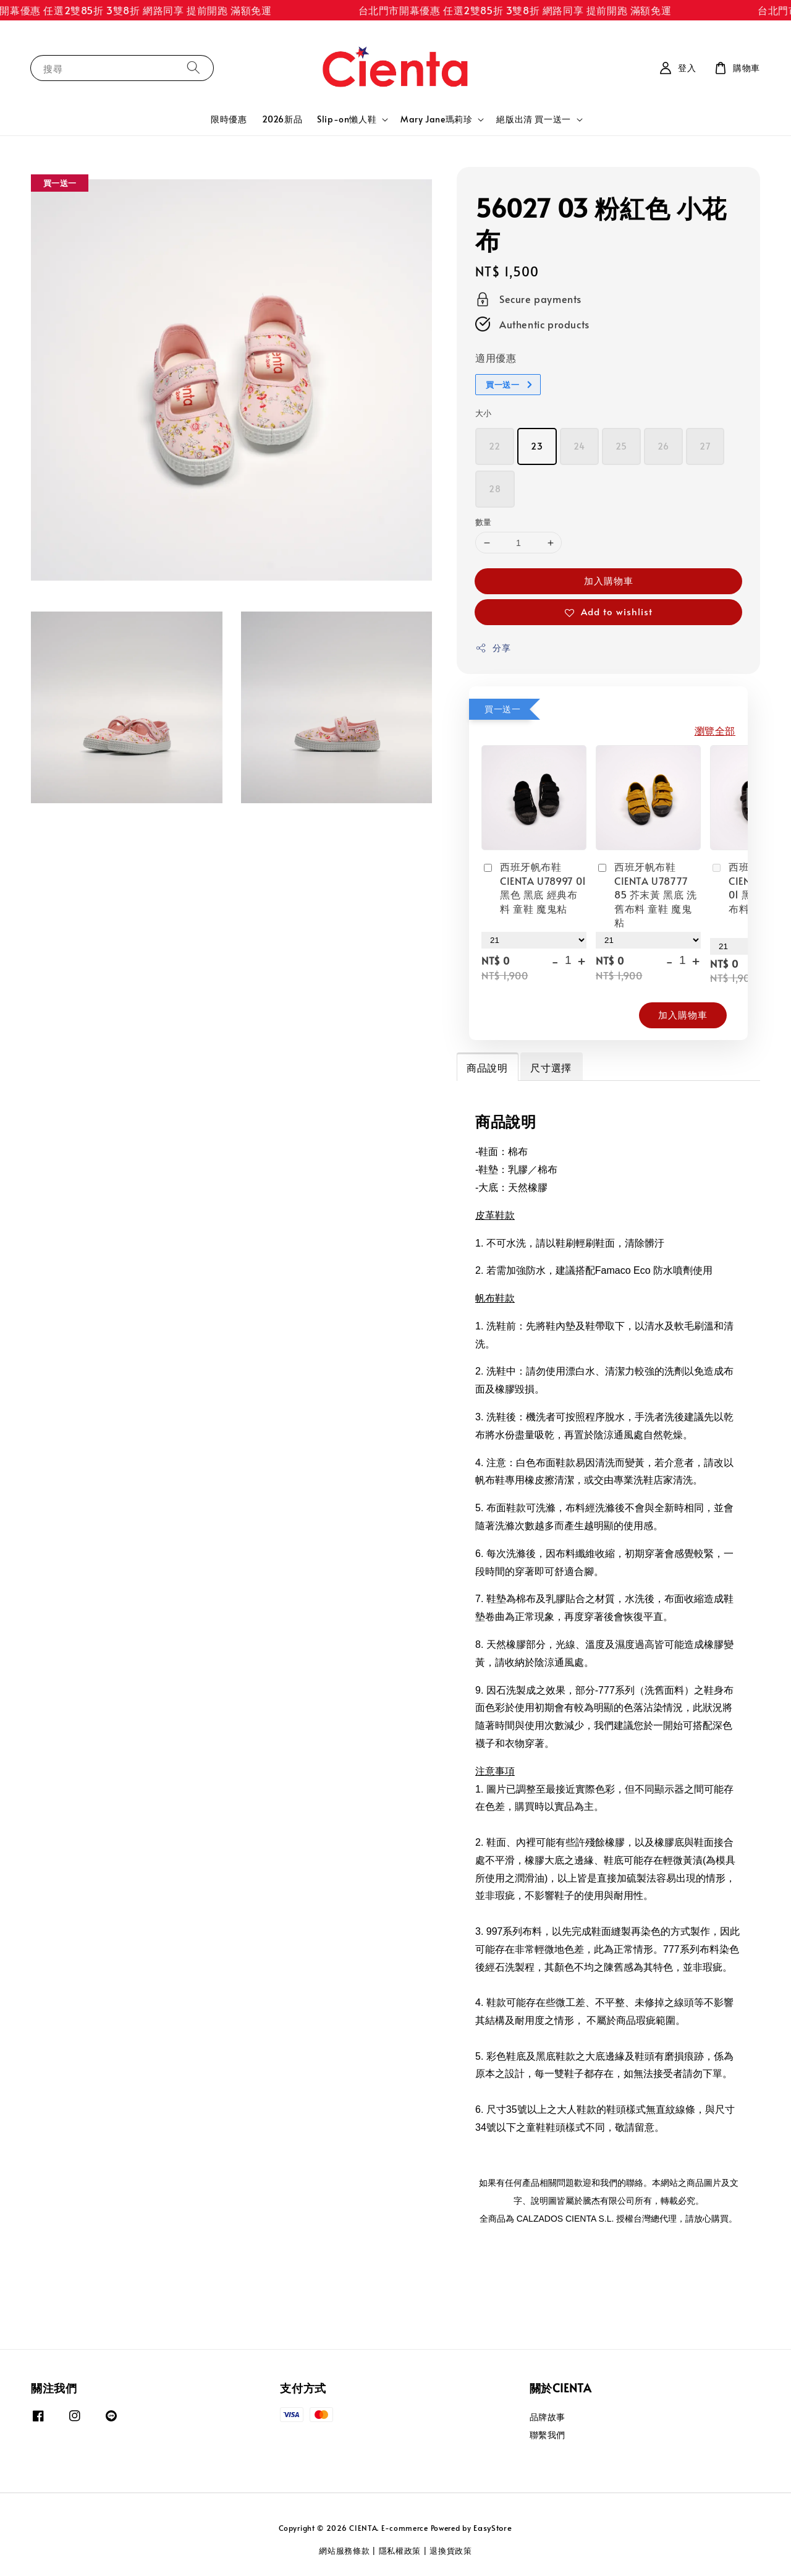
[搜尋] (193, 68)
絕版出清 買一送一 (533, 119)
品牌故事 (547, 2417)
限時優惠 (229, 119)
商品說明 (487, 1067)
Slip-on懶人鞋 (346, 119)
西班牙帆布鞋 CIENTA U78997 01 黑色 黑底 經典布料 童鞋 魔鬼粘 (533, 887)
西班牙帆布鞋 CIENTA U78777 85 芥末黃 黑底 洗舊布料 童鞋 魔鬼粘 (646, 894)
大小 (483, 413)
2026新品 (282, 119)
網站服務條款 (344, 2550)
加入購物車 (608, 580)
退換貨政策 (450, 2550)
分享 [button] (492, 648)
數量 (483, 521)
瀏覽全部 (715, 730)
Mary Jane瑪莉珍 (436, 119)
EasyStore (492, 2527)
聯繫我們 (547, 2435)
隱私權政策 (400, 2550)
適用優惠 (495, 357)
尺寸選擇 (550, 1067)
